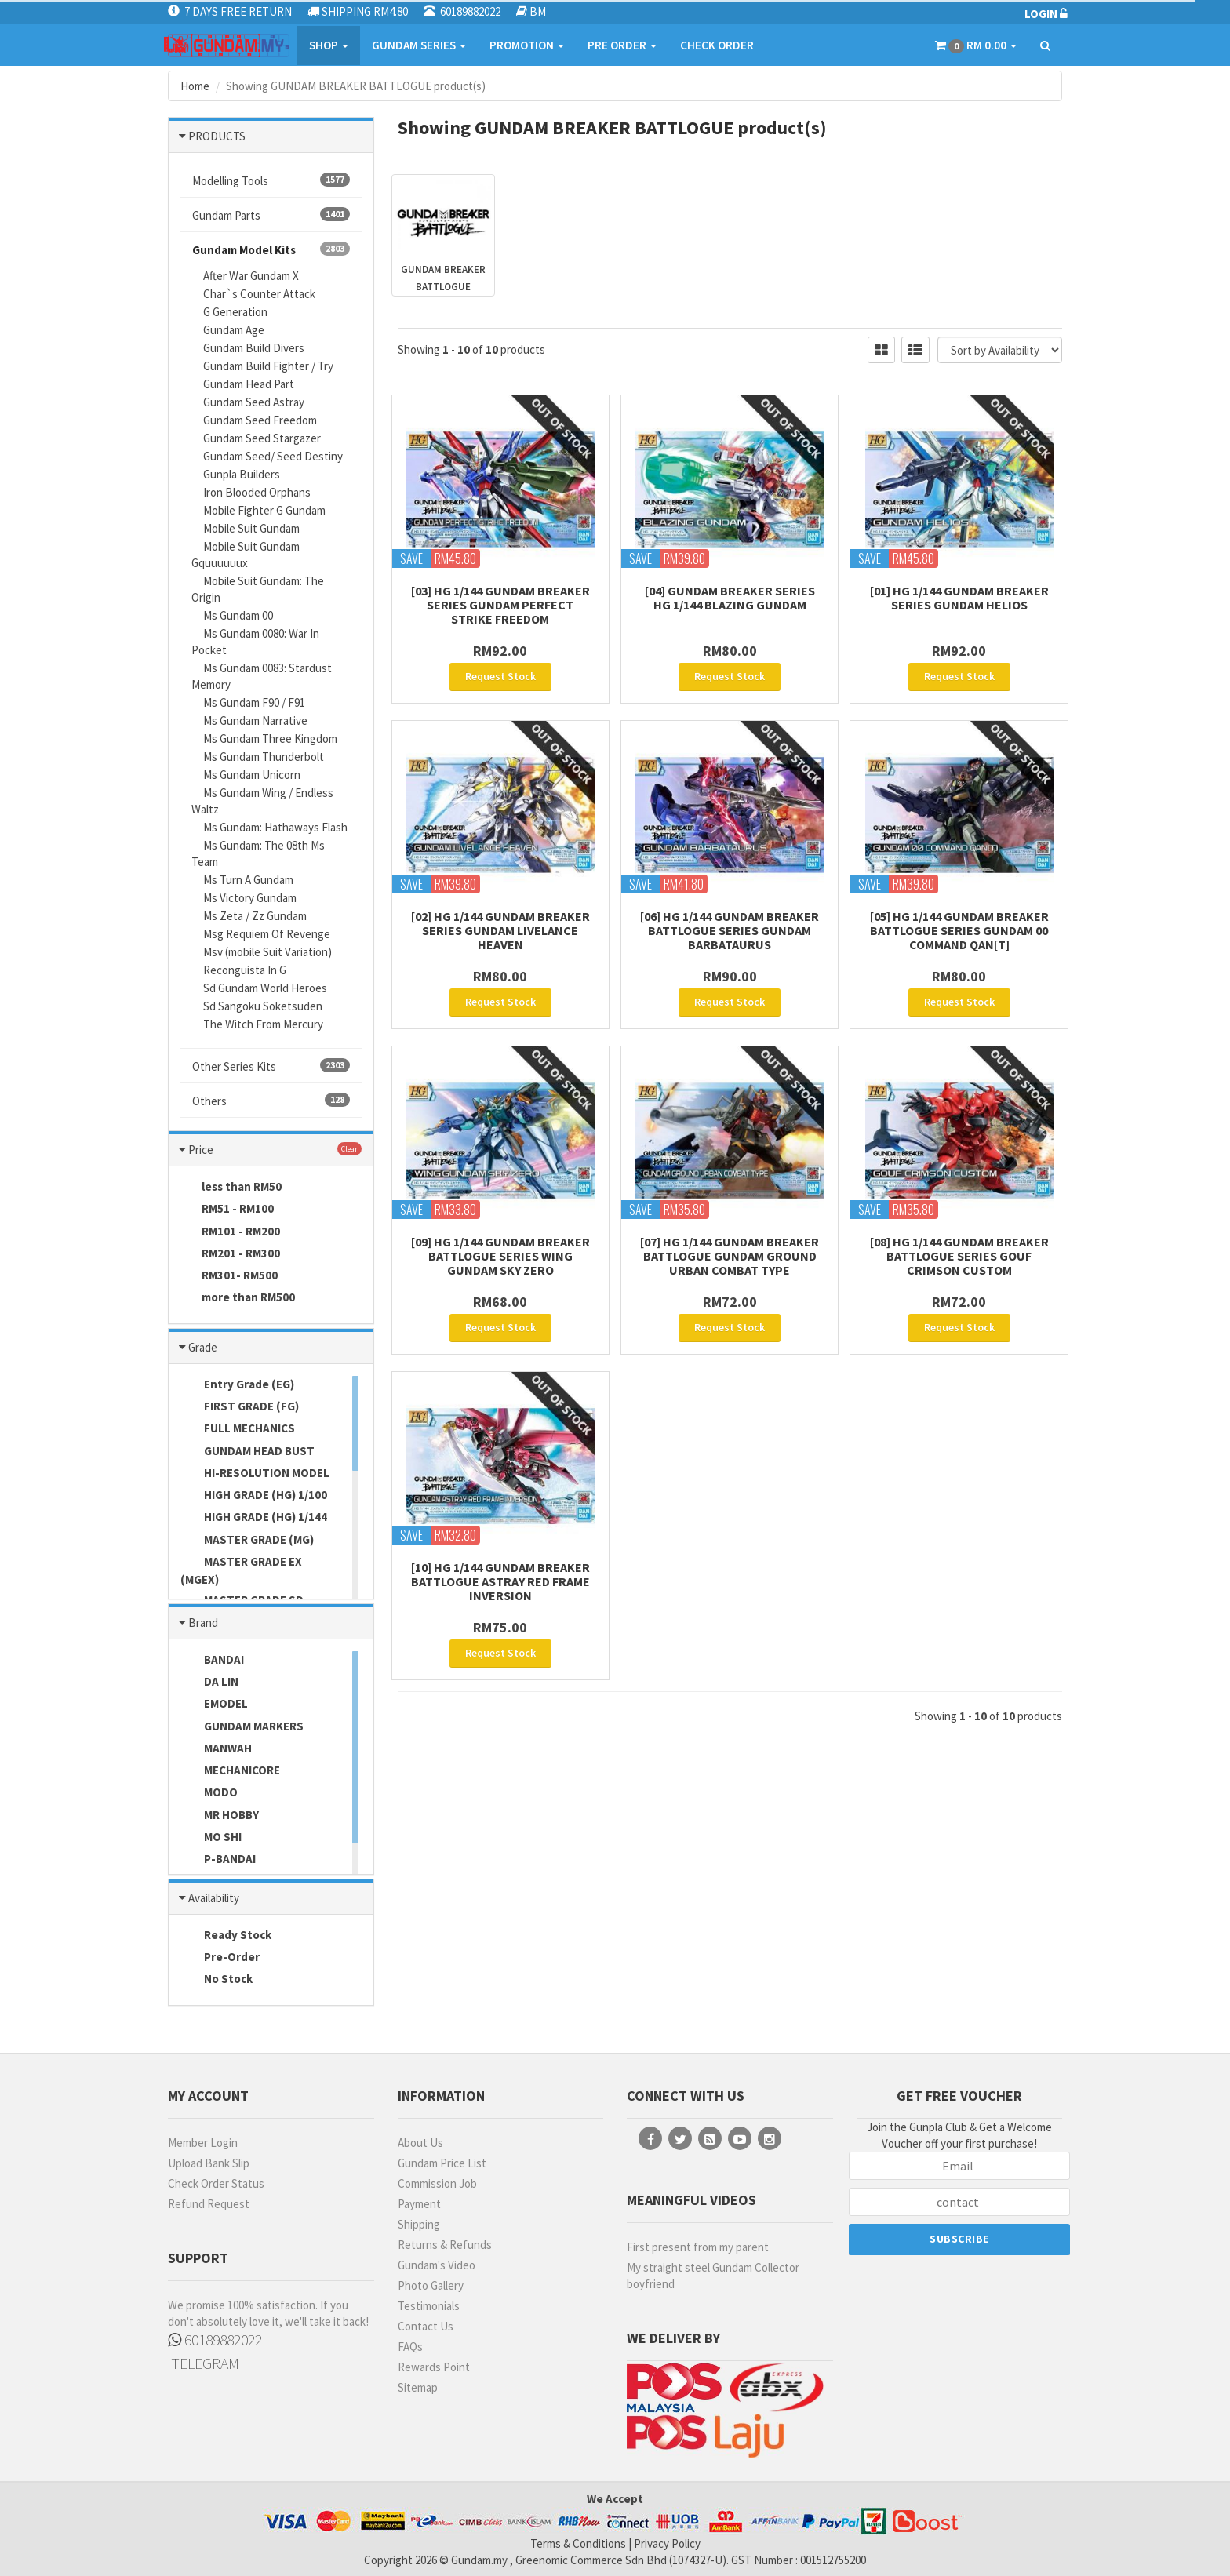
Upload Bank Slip (208, 2163)
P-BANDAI (218, 1859)
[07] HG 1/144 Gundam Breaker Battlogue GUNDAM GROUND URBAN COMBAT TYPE (729, 1256)
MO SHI (211, 1837)
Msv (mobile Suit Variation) (267, 951)
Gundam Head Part (248, 384)
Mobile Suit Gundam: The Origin (257, 589)
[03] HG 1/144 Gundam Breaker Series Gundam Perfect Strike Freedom (500, 605)
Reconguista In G (244, 969)
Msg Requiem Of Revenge (266, 933)
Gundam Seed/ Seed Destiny (273, 456)
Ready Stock (225, 1936)
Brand (203, 1622)
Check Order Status (216, 2183)
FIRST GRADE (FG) (239, 1407)
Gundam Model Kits (271, 249)
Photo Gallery (431, 2285)
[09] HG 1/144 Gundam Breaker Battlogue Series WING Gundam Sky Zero (500, 1256)
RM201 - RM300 (230, 1254)
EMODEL (214, 1704)
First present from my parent (698, 2246)
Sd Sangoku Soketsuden (262, 1006)
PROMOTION (526, 45)
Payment (419, 2203)
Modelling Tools (271, 180)
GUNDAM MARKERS (242, 1727)
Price (200, 1149)
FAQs (410, 2346)
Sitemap (418, 2387)
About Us (420, 2142)
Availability (213, 1897)
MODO (209, 1793)
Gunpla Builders (241, 474)
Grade (202, 1347)
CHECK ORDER (717, 45)
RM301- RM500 (229, 1276)
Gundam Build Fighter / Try (268, 365)
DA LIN (209, 1682)
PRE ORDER (622, 45)
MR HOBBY (219, 1816)
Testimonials (429, 2305)
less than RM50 (231, 1187)
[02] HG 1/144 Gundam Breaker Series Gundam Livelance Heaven (500, 930)
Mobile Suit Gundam (251, 528)
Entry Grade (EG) (237, 1385)
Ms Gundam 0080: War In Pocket (255, 641)
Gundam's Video (436, 2265)
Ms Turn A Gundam (248, 879)
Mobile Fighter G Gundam (264, 510)
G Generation (235, 311)
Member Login (203, 2142)
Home (194, 85)
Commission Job (437, 2183)
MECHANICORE (230, 1771)
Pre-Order (220, 1958)
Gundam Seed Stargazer (262, 438)
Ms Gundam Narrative (255, 720)
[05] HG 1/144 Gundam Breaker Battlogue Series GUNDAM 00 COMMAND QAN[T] (959, 930)
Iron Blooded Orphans (257, 492)
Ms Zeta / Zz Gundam (255, 915)
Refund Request (208, 2203)
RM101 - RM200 (230, 1232)
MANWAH (216, 1749)
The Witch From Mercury (263, 1024)
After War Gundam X (251, 275)
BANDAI (212, 1660)
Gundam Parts (271, 215)
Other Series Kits (271, 1066)
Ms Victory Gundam (250, 897)
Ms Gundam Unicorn (251, 774)
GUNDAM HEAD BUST (247, 1452)
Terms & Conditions (578, 2543)
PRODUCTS (217, 136)
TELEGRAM (203, 2363)
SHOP (328, 45)
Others (271, 1100)
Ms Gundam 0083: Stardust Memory (261, 676)
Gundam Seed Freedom (260, 420)
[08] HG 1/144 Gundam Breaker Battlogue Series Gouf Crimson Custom (959, 1256)
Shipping (419, 2224)
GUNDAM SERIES (419, 45)
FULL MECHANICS (237, 1429)
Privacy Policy (667, 2543)
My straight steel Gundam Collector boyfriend (713, 2275)
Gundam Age (233, 329)
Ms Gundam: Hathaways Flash (275, 827)
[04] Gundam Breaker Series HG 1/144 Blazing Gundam (730, 598)
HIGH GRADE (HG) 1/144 (253, 1517)
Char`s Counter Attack (259, 293)
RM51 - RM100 (227, 1209)
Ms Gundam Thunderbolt (263, 756)
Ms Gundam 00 (238, 615)
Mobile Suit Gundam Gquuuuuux (245, 554)
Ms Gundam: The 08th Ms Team (258, 853)
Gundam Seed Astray (253, 402)
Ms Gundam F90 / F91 (254, 702)
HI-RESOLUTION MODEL (254, 1474)
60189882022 (215, 2339)
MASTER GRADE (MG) (247, 1540)
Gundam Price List (442, 2163)
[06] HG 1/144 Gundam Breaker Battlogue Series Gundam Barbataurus (729, 930)
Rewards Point (434, 2367)
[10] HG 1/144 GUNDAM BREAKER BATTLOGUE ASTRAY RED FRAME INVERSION (500, 1581)
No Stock (216, 1979)
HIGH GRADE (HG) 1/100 (253, 1495)
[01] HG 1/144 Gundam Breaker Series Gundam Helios (959, 598)
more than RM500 (237, 1298)
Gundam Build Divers (253, 347)
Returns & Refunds (445, 2244)
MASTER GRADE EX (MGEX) (241, 1570)
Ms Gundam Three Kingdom (270, 738)
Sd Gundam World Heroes (265, 988)
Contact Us (425, 2326)
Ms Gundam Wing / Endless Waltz (262, 801)
